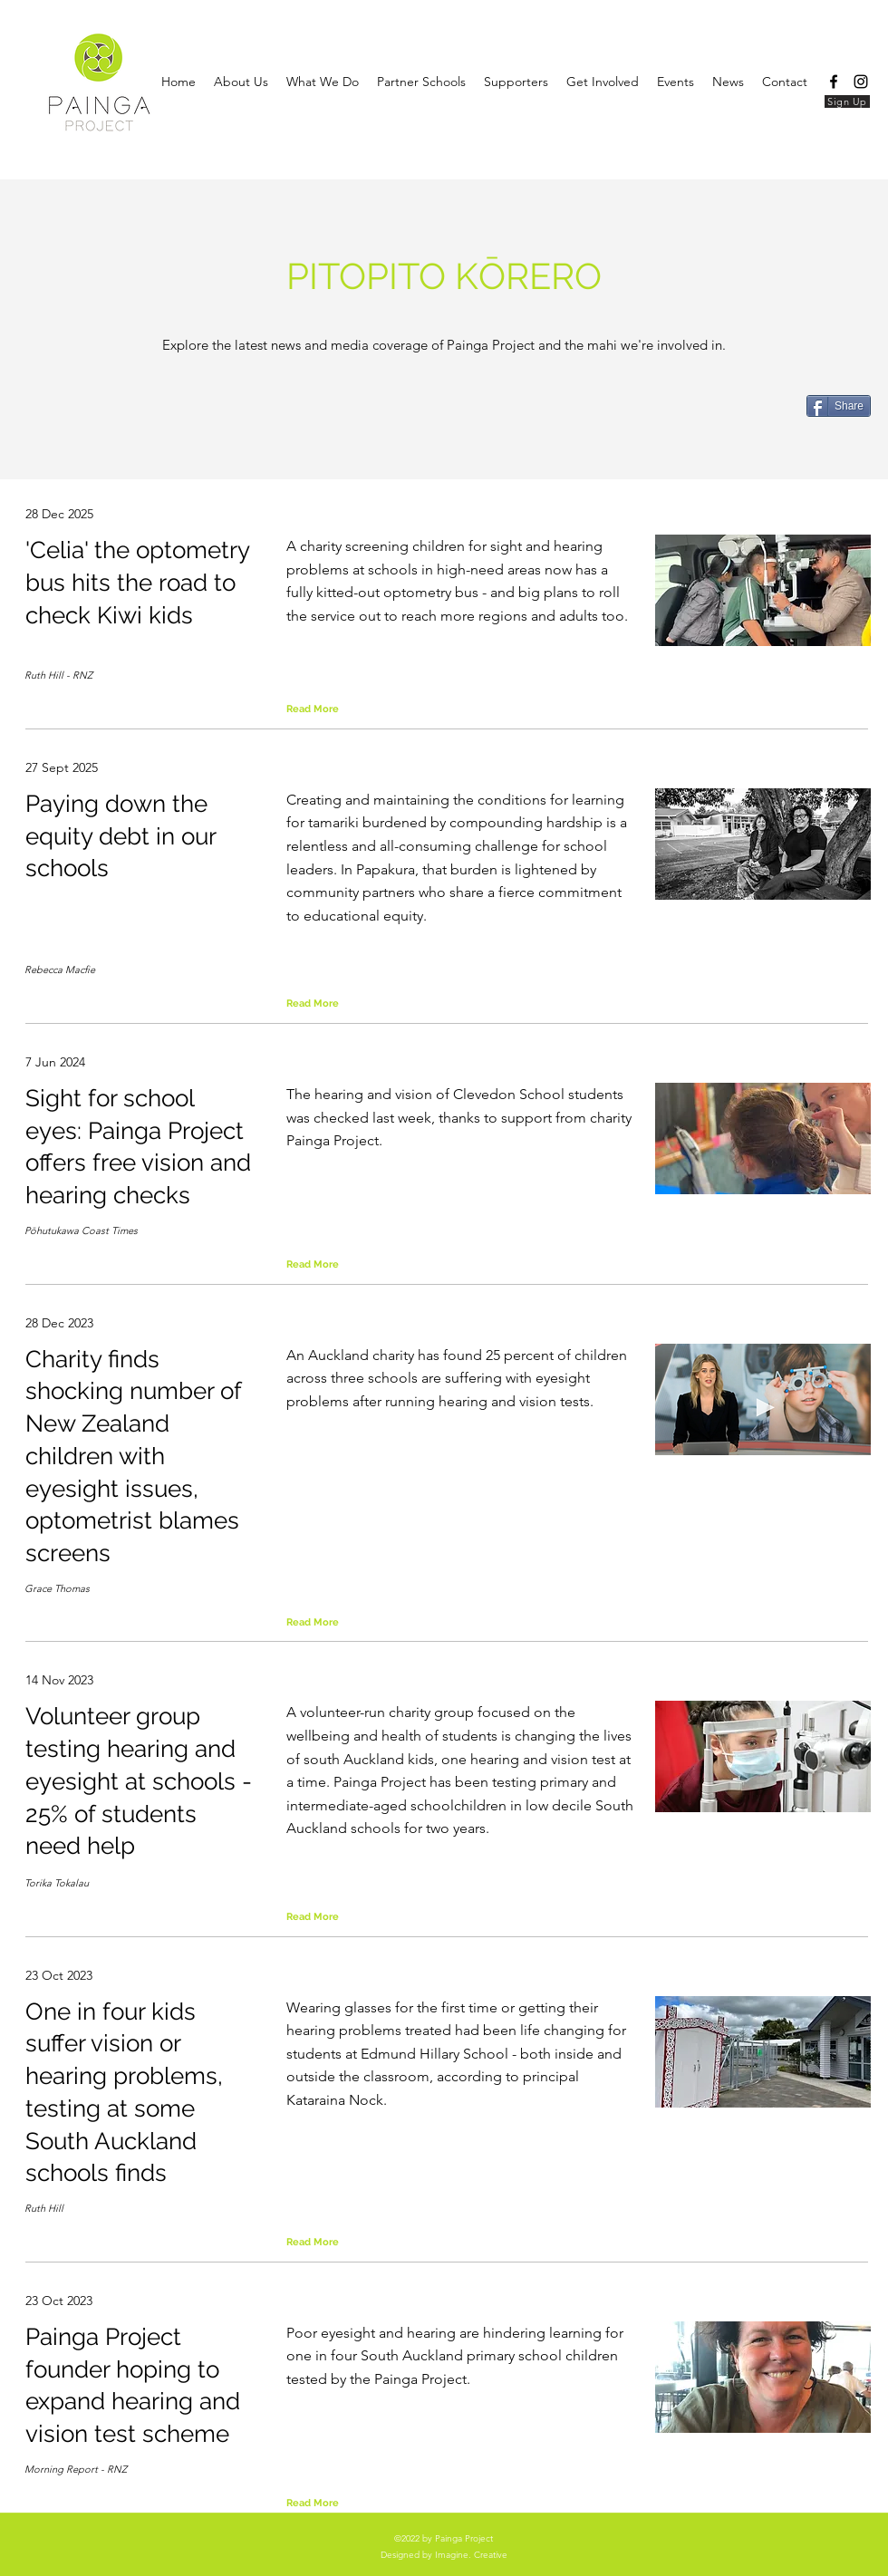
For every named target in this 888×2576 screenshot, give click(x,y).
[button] (728, 81)
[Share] (838, 406)
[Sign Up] (847, 101)
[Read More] (329, 709)
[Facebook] (834, 81)
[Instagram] (861, 81)
